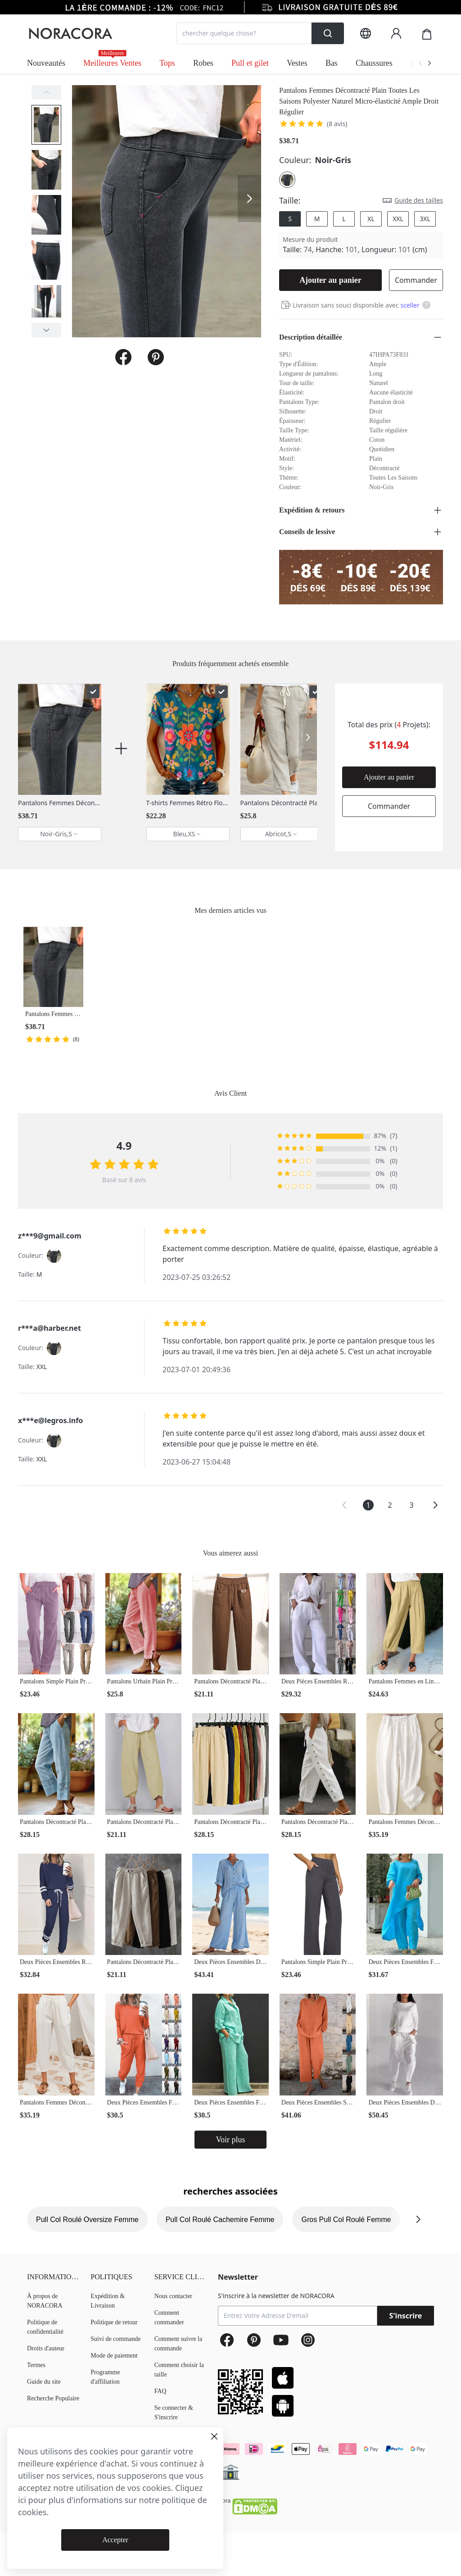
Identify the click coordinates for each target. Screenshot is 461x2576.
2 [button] (390, 1505)
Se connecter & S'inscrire (173, 2412)
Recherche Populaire (53, 2398)
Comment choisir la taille (179, 2370)
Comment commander (169, 2317)
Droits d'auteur (45, 2348)
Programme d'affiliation (105, 2377)
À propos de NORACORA (45, 2301)
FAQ (160, 2391)
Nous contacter (173, 2296)
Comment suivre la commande (178, 2344)
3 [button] (411, 1505)
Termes (36, 2365)
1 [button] (368, 1505)
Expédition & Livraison (107, 2301)
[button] (344, 1505)
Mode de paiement (113, 2355)
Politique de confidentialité (45, 2327)
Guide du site (44, 2381)
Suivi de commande (115, 2339)
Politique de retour (113, 2322)
